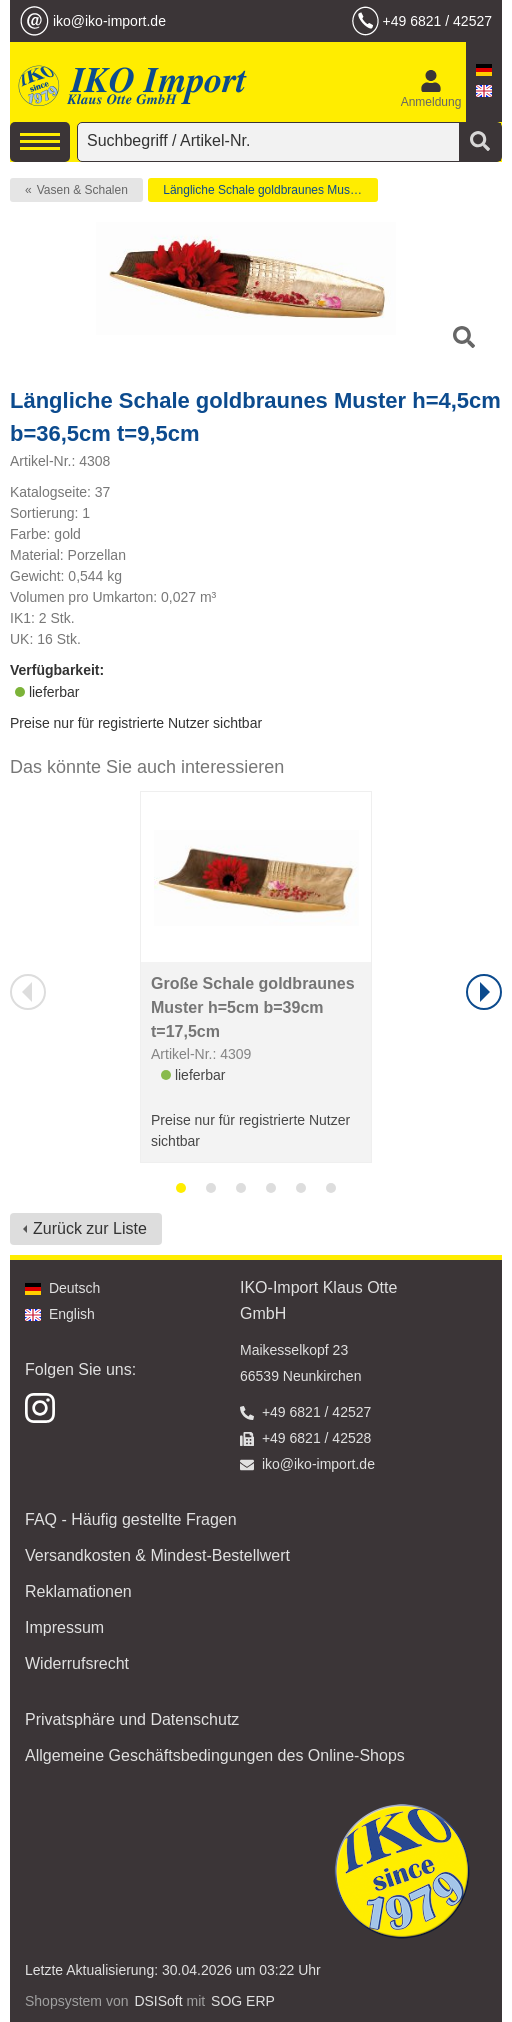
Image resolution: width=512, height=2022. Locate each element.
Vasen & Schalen (82, 190)
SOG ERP (243, 2001)
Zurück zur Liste (90, 1228)
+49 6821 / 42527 (437, 21)
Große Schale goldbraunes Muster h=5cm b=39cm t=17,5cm (253, 1007)
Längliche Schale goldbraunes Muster (263, 190)
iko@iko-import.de (109, 21)
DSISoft (158, 2001)
